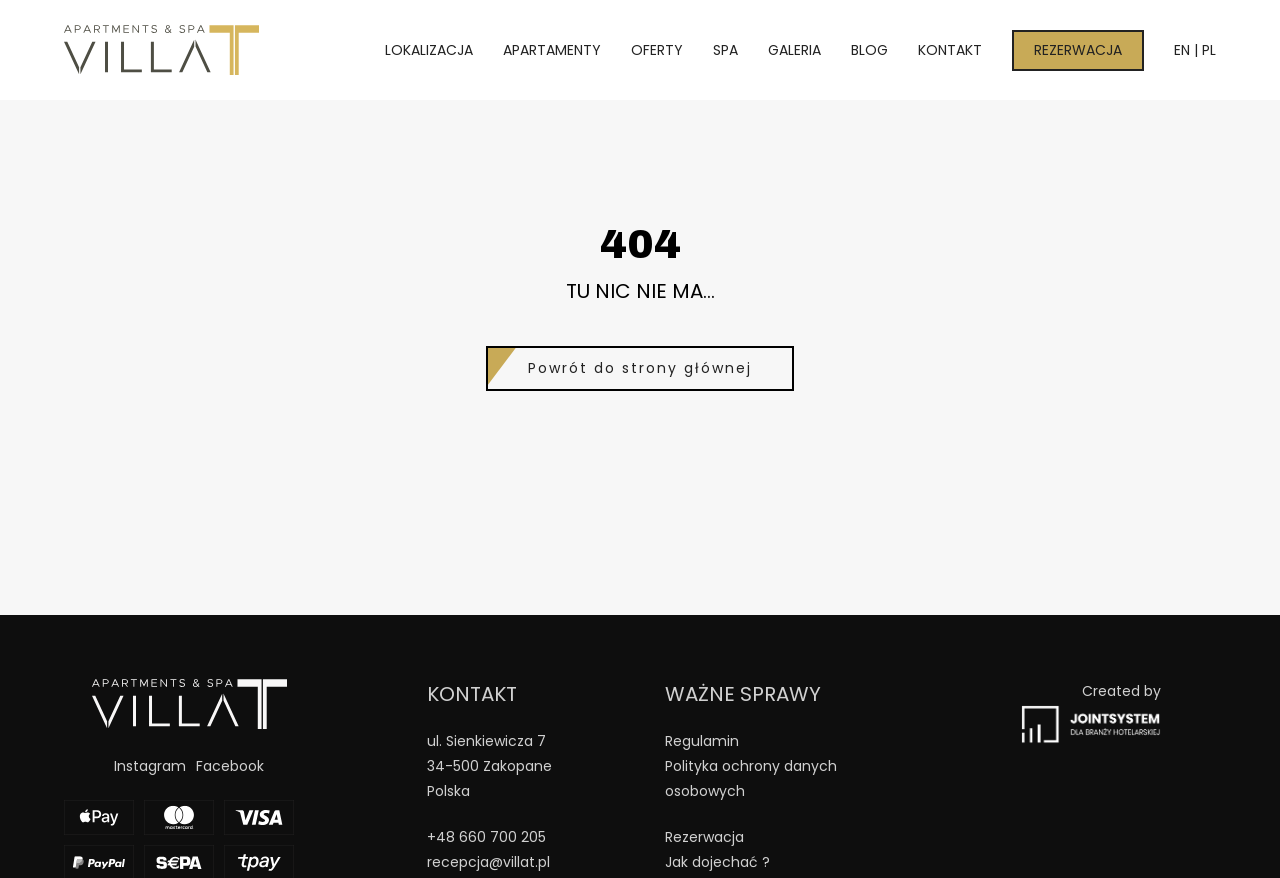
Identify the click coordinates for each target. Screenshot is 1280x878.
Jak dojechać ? (717, 862)
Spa (725, 50)
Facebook (230, 766)
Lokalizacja (429, 50)
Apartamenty (552, 50)
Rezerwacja (1078, 50)
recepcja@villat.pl (488, 862)
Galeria (794, 50)
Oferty (657, 50)
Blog (869, 50)
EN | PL (1195, 50)
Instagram (150, 766)
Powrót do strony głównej (640, 368)
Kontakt (950, 50)
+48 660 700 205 (486, 837)
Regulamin (702, 741)
